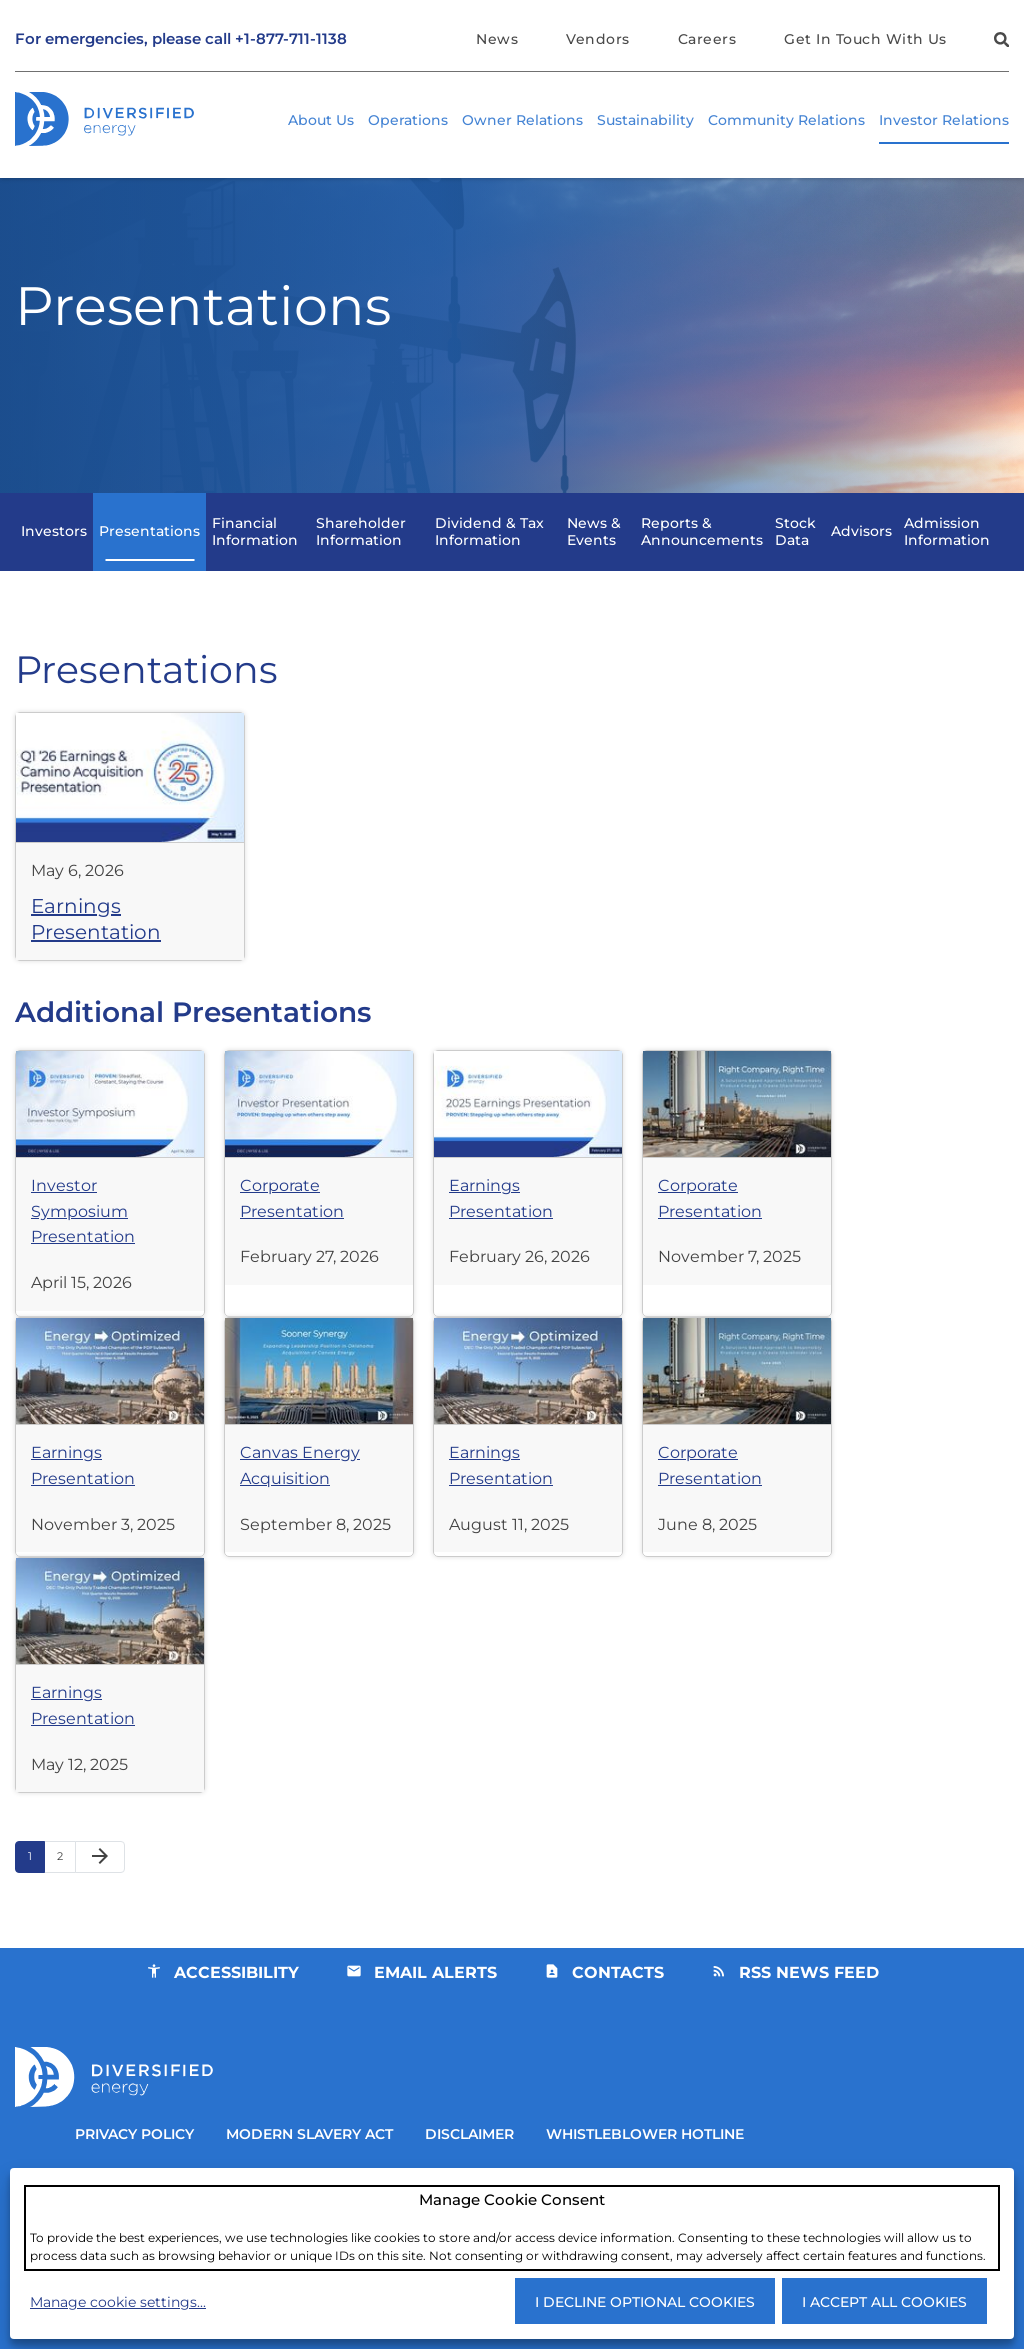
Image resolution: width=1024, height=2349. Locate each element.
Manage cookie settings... (118, 2302)
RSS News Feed (810, 2014)
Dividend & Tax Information (489, 565)
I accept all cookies (884, 2302)
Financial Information (255, 565)
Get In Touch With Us (865, 39)
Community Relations (786, 121)
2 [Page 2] (66, 1903)
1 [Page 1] (36, 1903)
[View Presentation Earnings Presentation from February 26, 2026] (530, 1208)
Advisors (861, 566)
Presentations (149, 566)
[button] (999, 42)
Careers (706, 39)
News (494, 39)
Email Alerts (434, 2014)
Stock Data (795, 565)
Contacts (618, 2014)
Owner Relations (522, 121)
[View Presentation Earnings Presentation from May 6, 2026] (130, 873)
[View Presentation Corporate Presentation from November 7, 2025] (740, 1208)
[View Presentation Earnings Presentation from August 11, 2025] (530, 1475)
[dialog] (512, 2227)
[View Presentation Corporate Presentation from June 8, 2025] (740, 1475)
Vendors (595, 39)
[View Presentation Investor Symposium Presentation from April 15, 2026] (110, 1221)
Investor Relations (944, 121)
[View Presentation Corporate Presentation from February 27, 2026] (320, 1208)
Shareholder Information (361, 565)
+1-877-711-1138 (291, 39)
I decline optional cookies (645, 2302)
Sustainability (645, 121)
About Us (321, 121)
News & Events (594, 565)
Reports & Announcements (702, 565)
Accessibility (234, 2014)
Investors (54, 566)
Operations (408, 121)
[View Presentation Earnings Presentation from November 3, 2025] (110, 1475)
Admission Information (947, 565)
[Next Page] (100, 1900)
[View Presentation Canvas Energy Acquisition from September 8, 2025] (320, 1475)
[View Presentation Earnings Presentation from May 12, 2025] (110, 1715)
